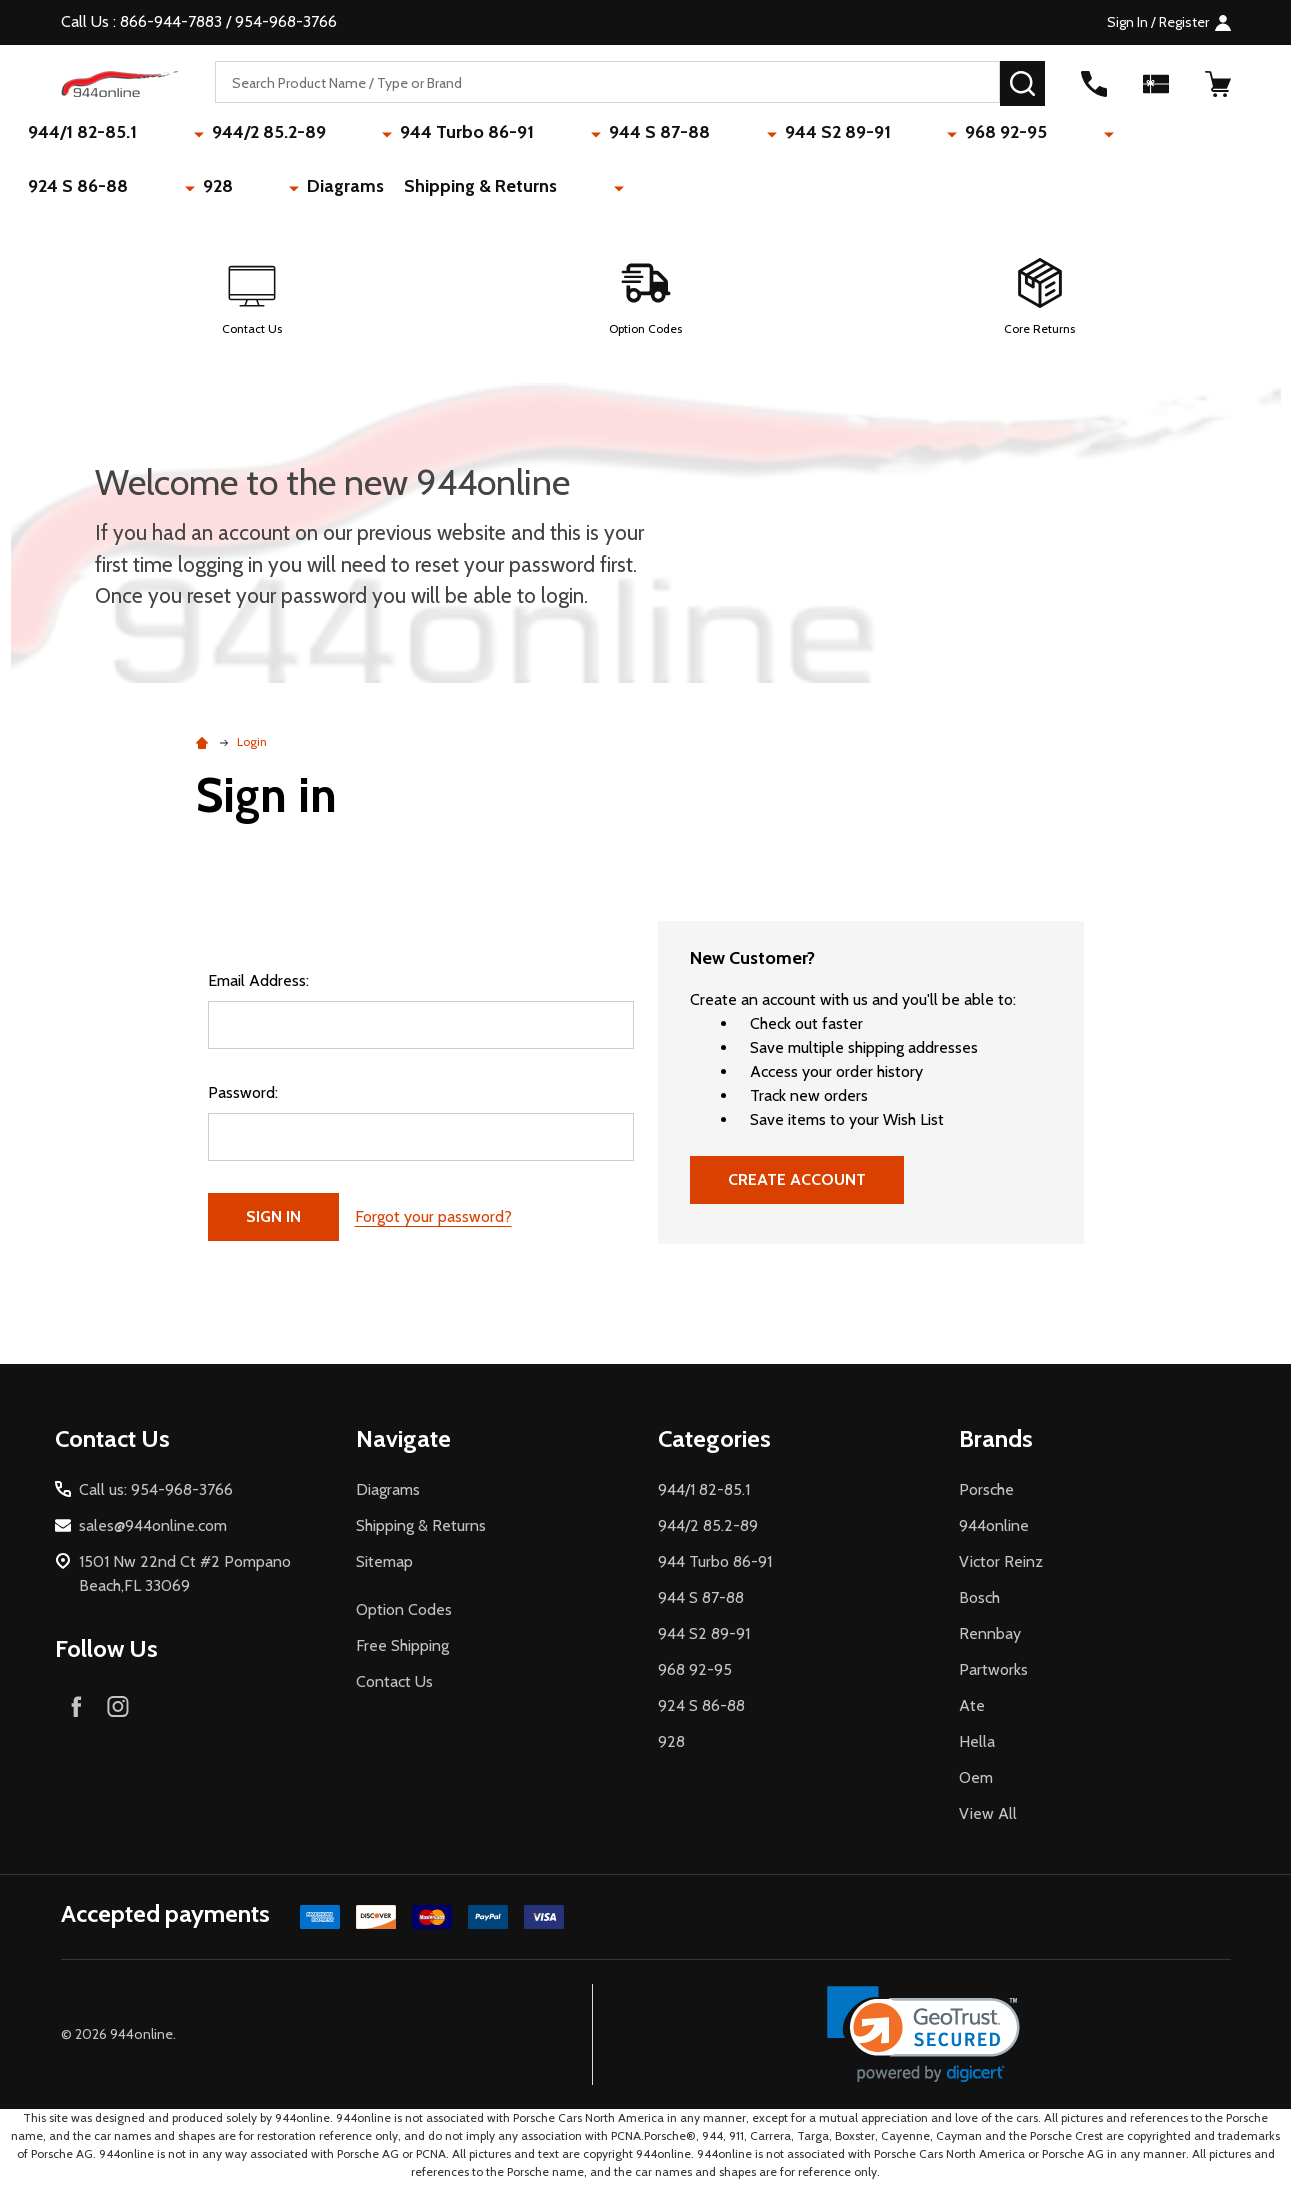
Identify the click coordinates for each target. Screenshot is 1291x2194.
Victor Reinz (1001, 1572)
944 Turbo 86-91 (390, 135)
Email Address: (258, 991)
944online (994, 1536)
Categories (714, 1449)
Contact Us (394, 1692)
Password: (243, 1103)
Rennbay (990, 1644)
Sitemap (384, 1572)
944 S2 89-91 (675, 135)
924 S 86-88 (924, 135)
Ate (972, 1716)
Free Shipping (402, 1656)
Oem (976, 1788)
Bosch (979, 1608)
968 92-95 (801, 135)
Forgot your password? (433, 1227)
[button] (252, 309)
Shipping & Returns (112, 194)
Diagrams (1106, 135)
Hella (977, 1752)
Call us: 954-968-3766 (156, 1500)
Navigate (403, 1449)
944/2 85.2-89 (234, 135)
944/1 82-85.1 (90, 135)
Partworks (993, 1680)
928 (1021, 135)
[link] (923, 2045)
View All (988, 1824)
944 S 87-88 (539, 135)
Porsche (986, 1500)
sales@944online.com (153, 1536)
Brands (996, 1449)
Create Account (797, 1190)
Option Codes (404, 1620)
